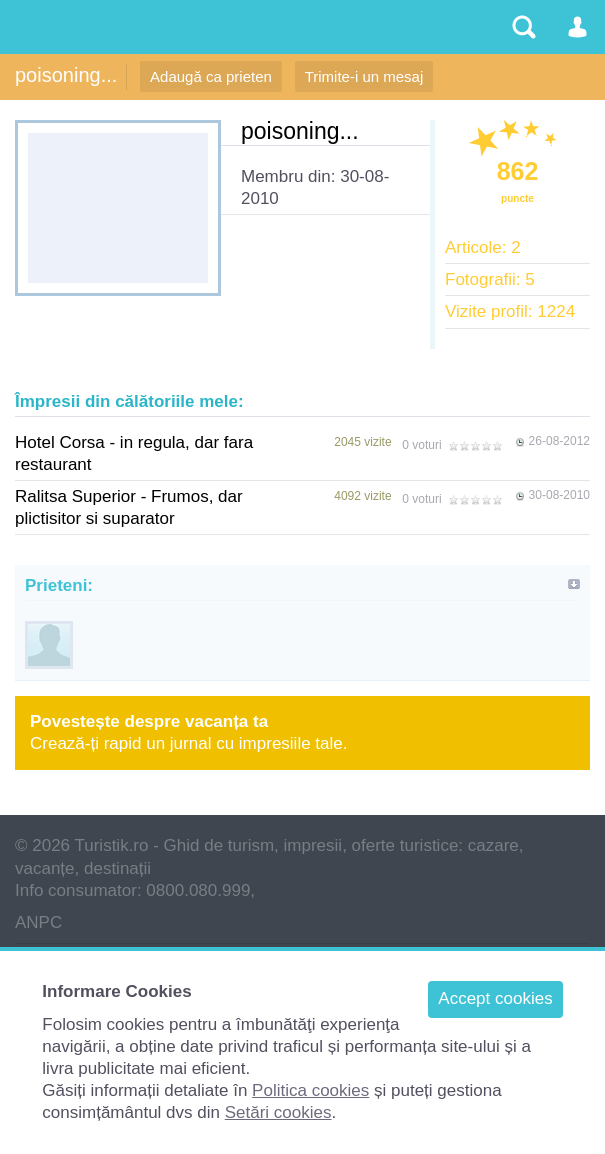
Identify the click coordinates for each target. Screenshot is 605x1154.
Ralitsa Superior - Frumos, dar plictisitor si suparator (129, 507)
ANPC (38, 922)
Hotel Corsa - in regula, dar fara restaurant (134, 453)
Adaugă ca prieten (211, 76)
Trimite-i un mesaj (364, 76)
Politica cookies (310, 1090)
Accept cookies (495, 998)
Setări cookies (278, 1112)
